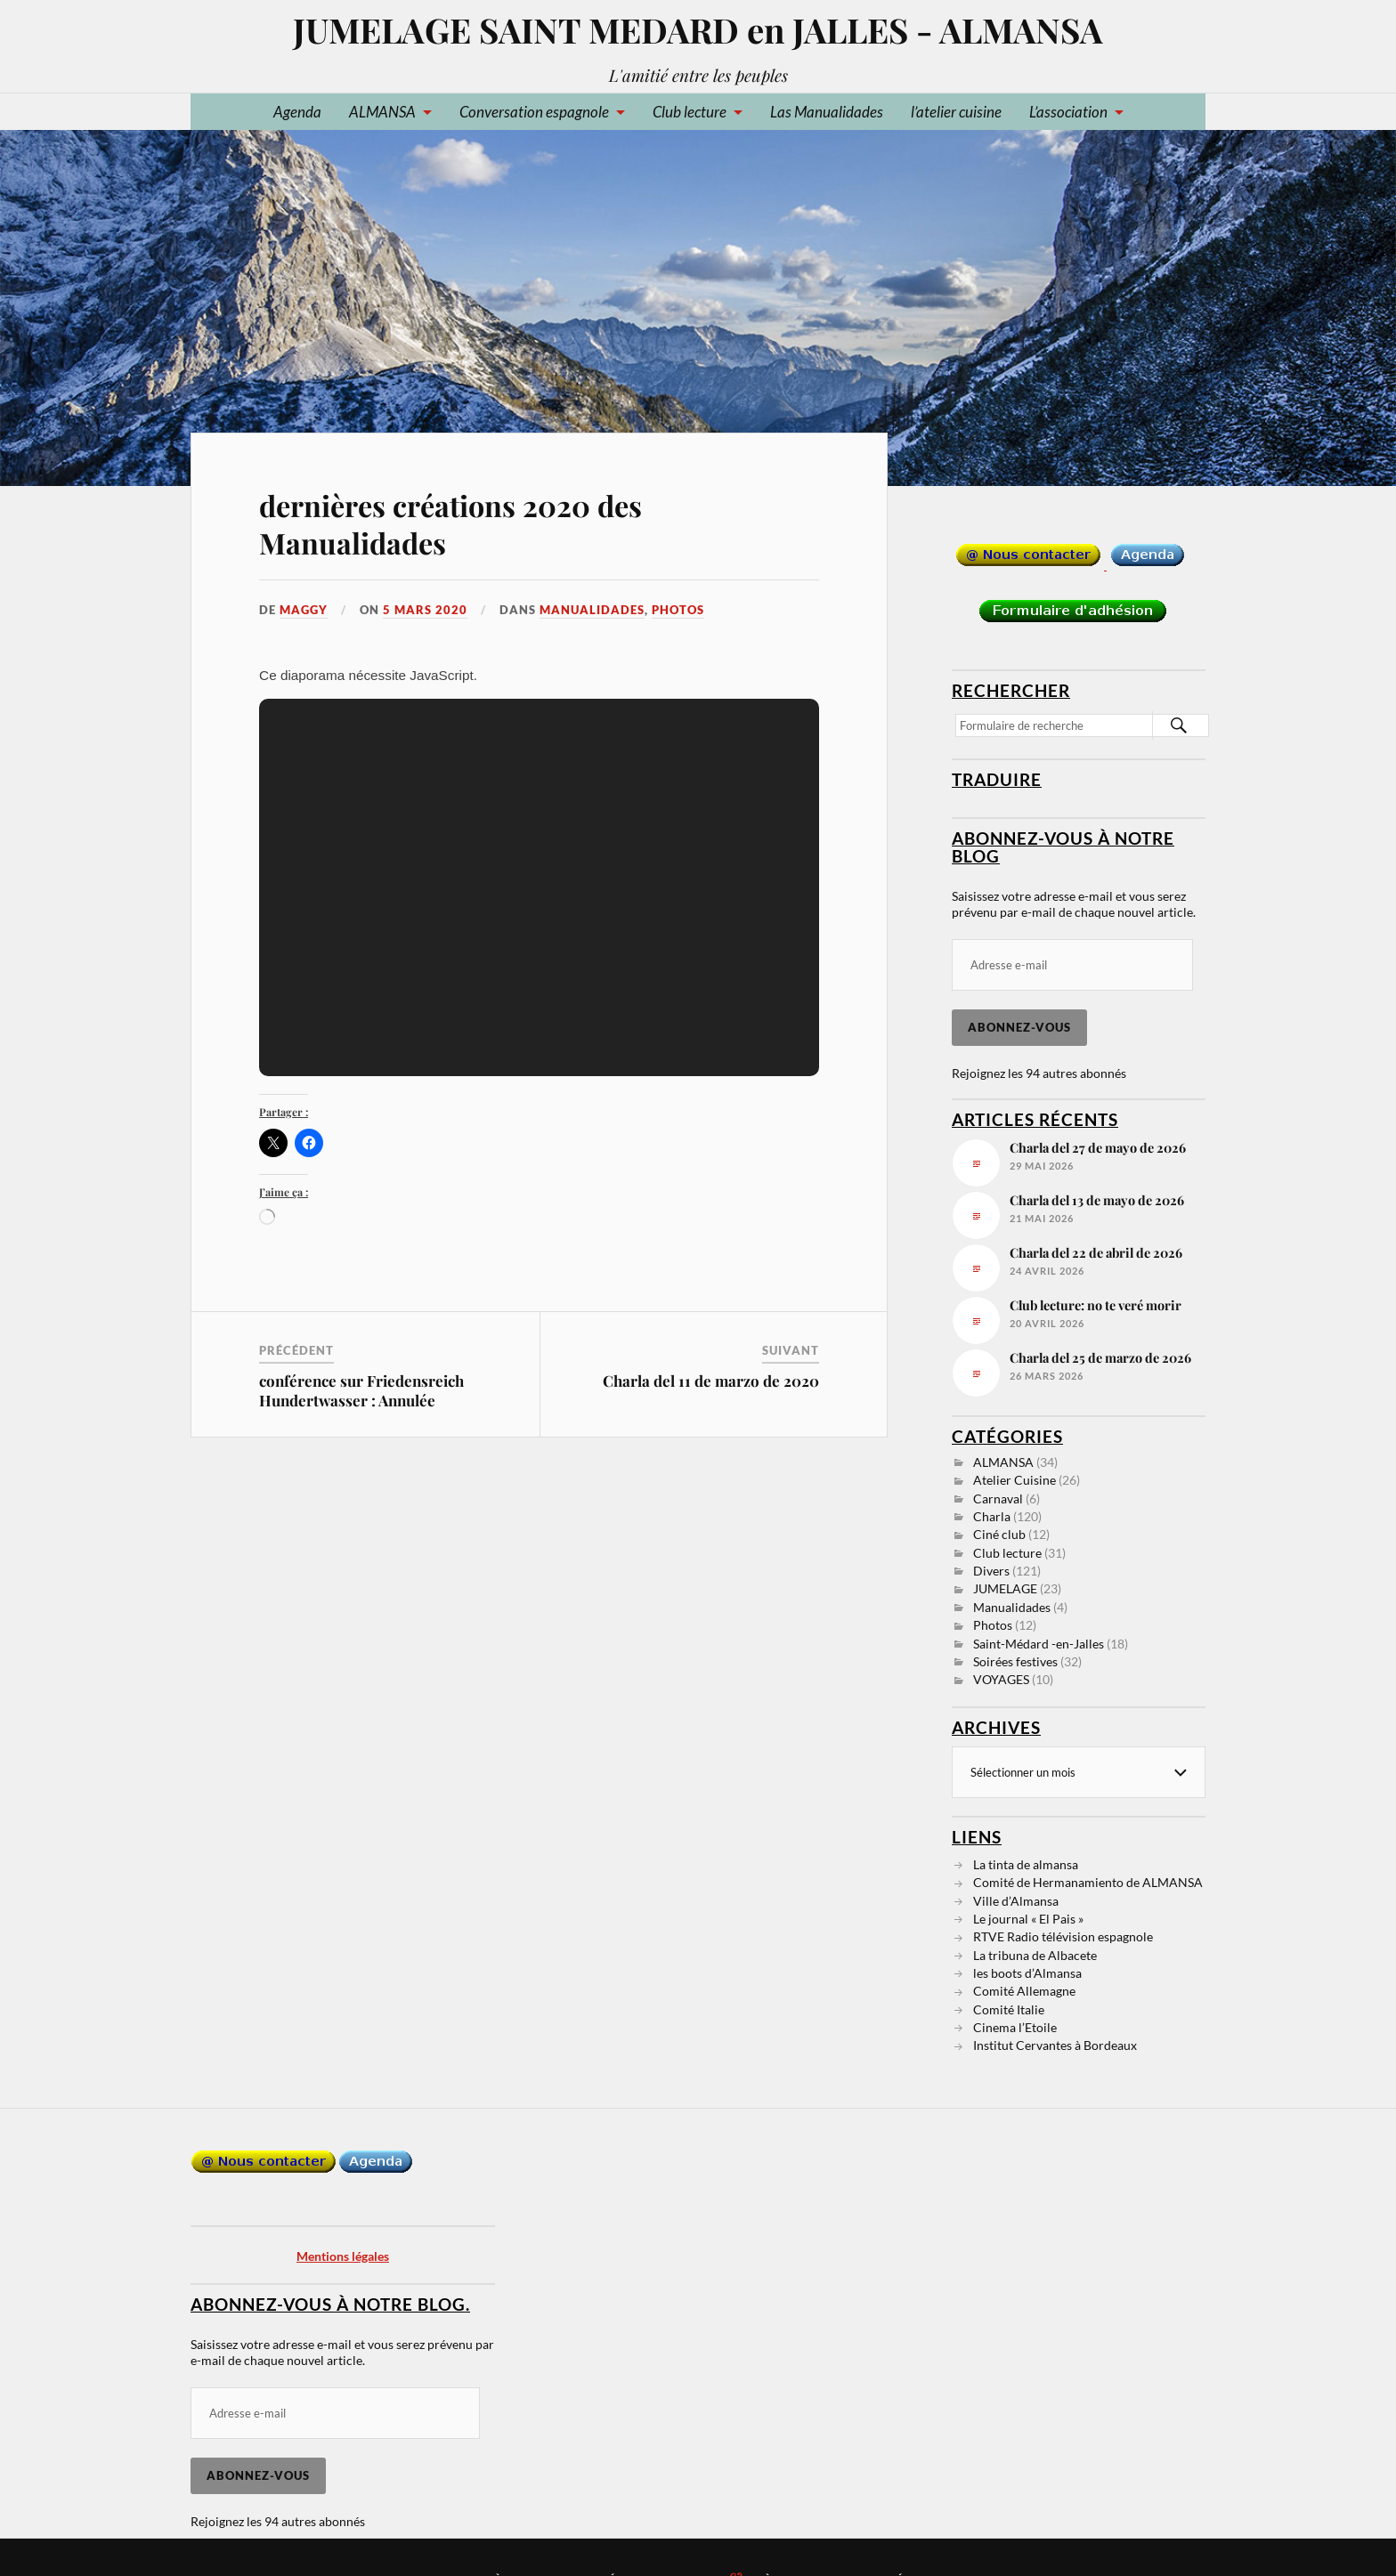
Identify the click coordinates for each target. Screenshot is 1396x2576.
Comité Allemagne (1024, 1990)
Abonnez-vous (1019, 1027)
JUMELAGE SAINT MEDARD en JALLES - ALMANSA (698, 30)
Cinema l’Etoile (1015, 2027)
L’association (1068, 111)
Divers (991, 1570)
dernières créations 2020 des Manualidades (450, 524)
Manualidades (592, 610)
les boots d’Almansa (1027, 1973)
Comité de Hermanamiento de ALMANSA (1088, 1882)
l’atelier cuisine (956, 111)
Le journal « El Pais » (1028, 1918)
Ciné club (999, 1534)
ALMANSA (382, 111)
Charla (991, 1516)
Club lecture (689, 111)
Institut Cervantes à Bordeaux (1055, 2045)
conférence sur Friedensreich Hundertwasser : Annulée (361, 1390)
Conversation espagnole (534, 111)
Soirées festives (1015, 1661)
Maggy (304, 610)
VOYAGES (1001, 1679)
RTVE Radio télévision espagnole (1063, 1936)
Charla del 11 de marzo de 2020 (711, 1380)
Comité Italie (1008, 2009)
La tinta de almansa (1025, 1864)
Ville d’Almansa (1016, 1900)
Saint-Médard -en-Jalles (1038, 1643)
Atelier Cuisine (1014, 1479)
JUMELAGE (1005, 1588)
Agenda (297, 111)
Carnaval (998, 1498)
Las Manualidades (826, 111)
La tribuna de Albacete (1035, 1955)
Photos (678, 610)
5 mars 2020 (425, 610)
